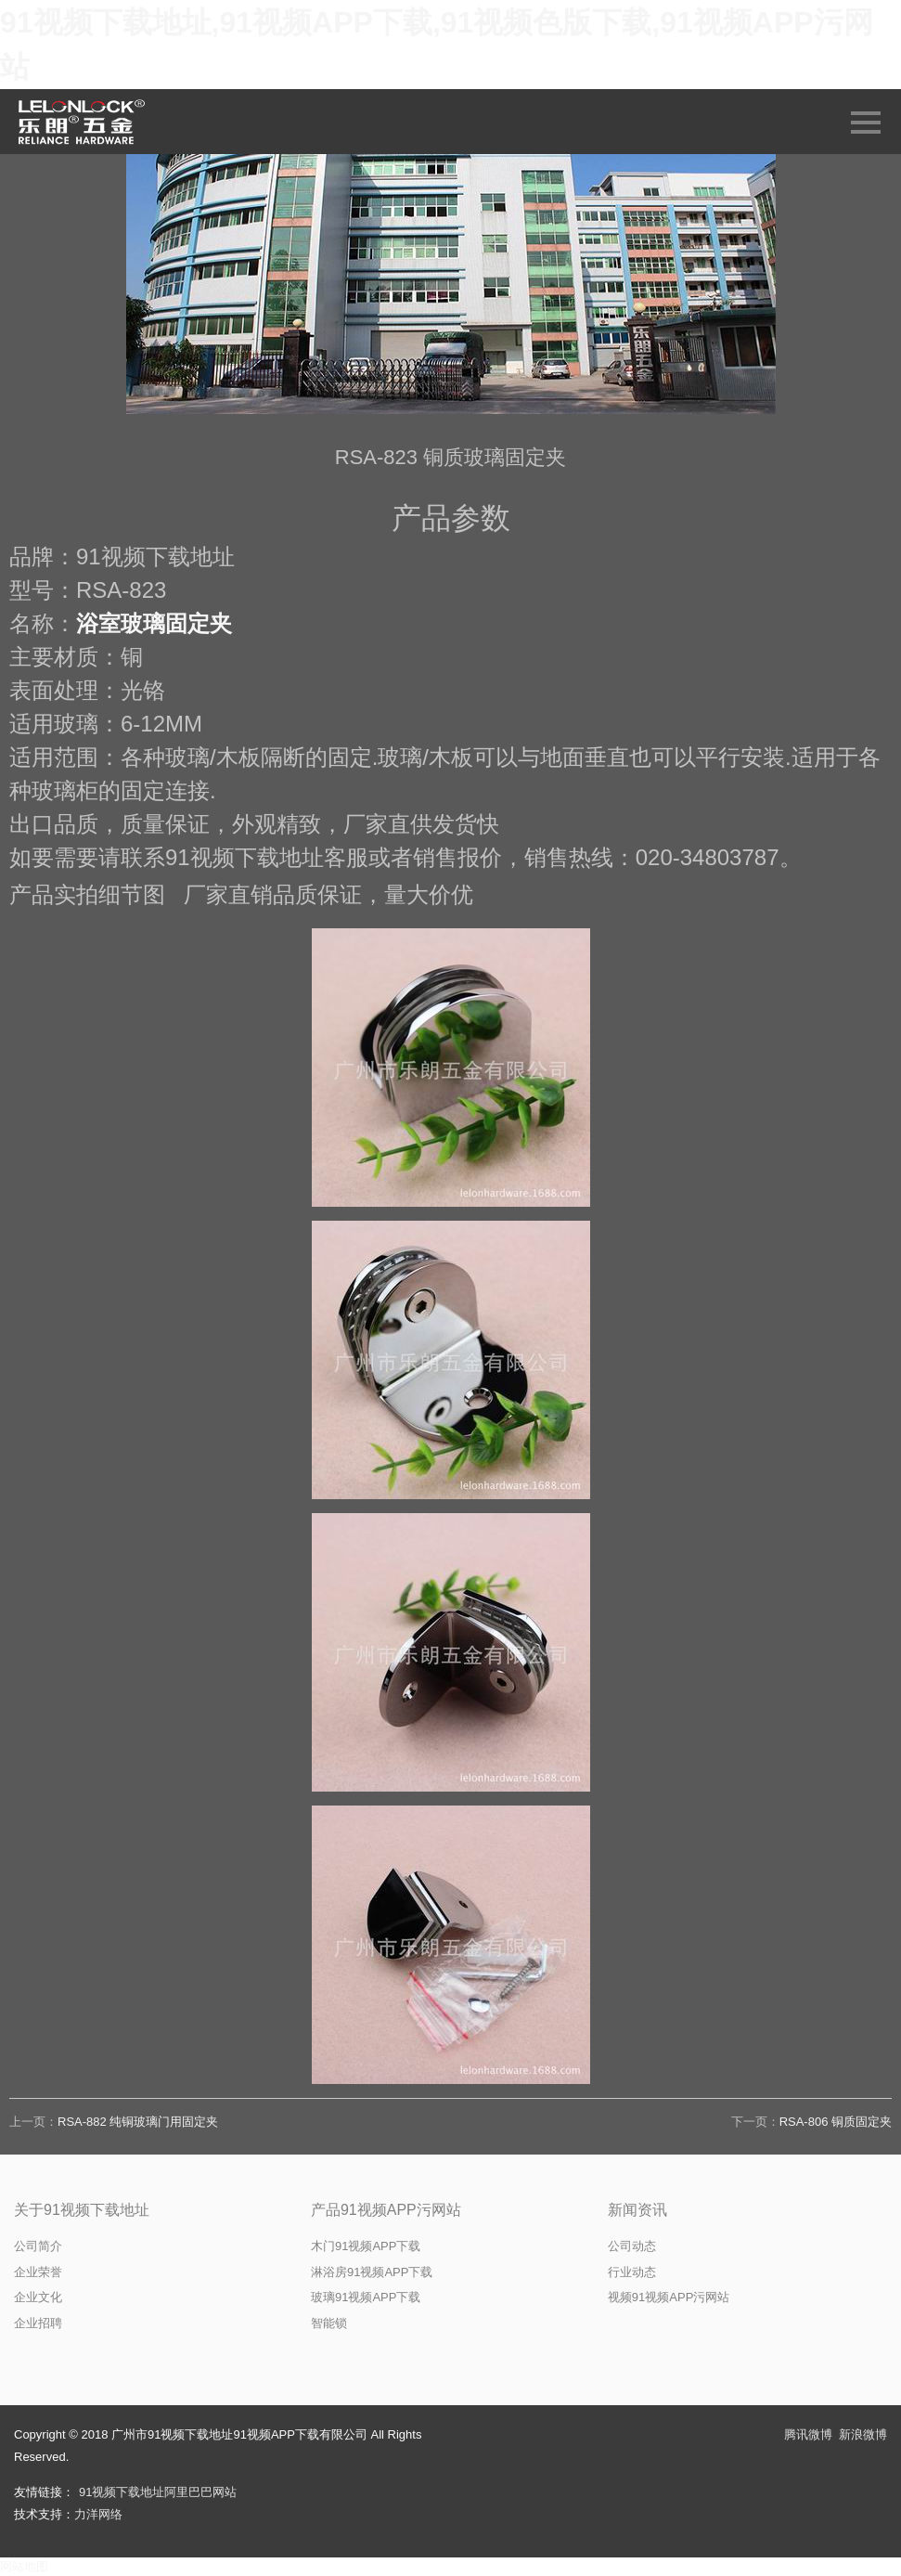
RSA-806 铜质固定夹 (835, 2122)
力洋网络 (98, 2514)
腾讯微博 (808, 2434)
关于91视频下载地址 (81, 2210)
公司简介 (38, 2246)
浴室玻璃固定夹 (154, 623)
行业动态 (632, 2272)
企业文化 (38, 2297)
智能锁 (329, 2323)
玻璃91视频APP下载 (365, 2297)
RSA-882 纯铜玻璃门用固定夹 (138, 2122)
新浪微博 (863, 2434)
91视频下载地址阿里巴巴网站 (158, 2492)
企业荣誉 (38, 2272)
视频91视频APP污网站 (668, 2297)
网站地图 (24, 2566)
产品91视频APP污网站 (386, 2210)
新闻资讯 (637, 2210)
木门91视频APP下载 (365, 2246)
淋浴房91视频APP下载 (371, 2272)
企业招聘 (38, 2323)
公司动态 (632, 2246)
